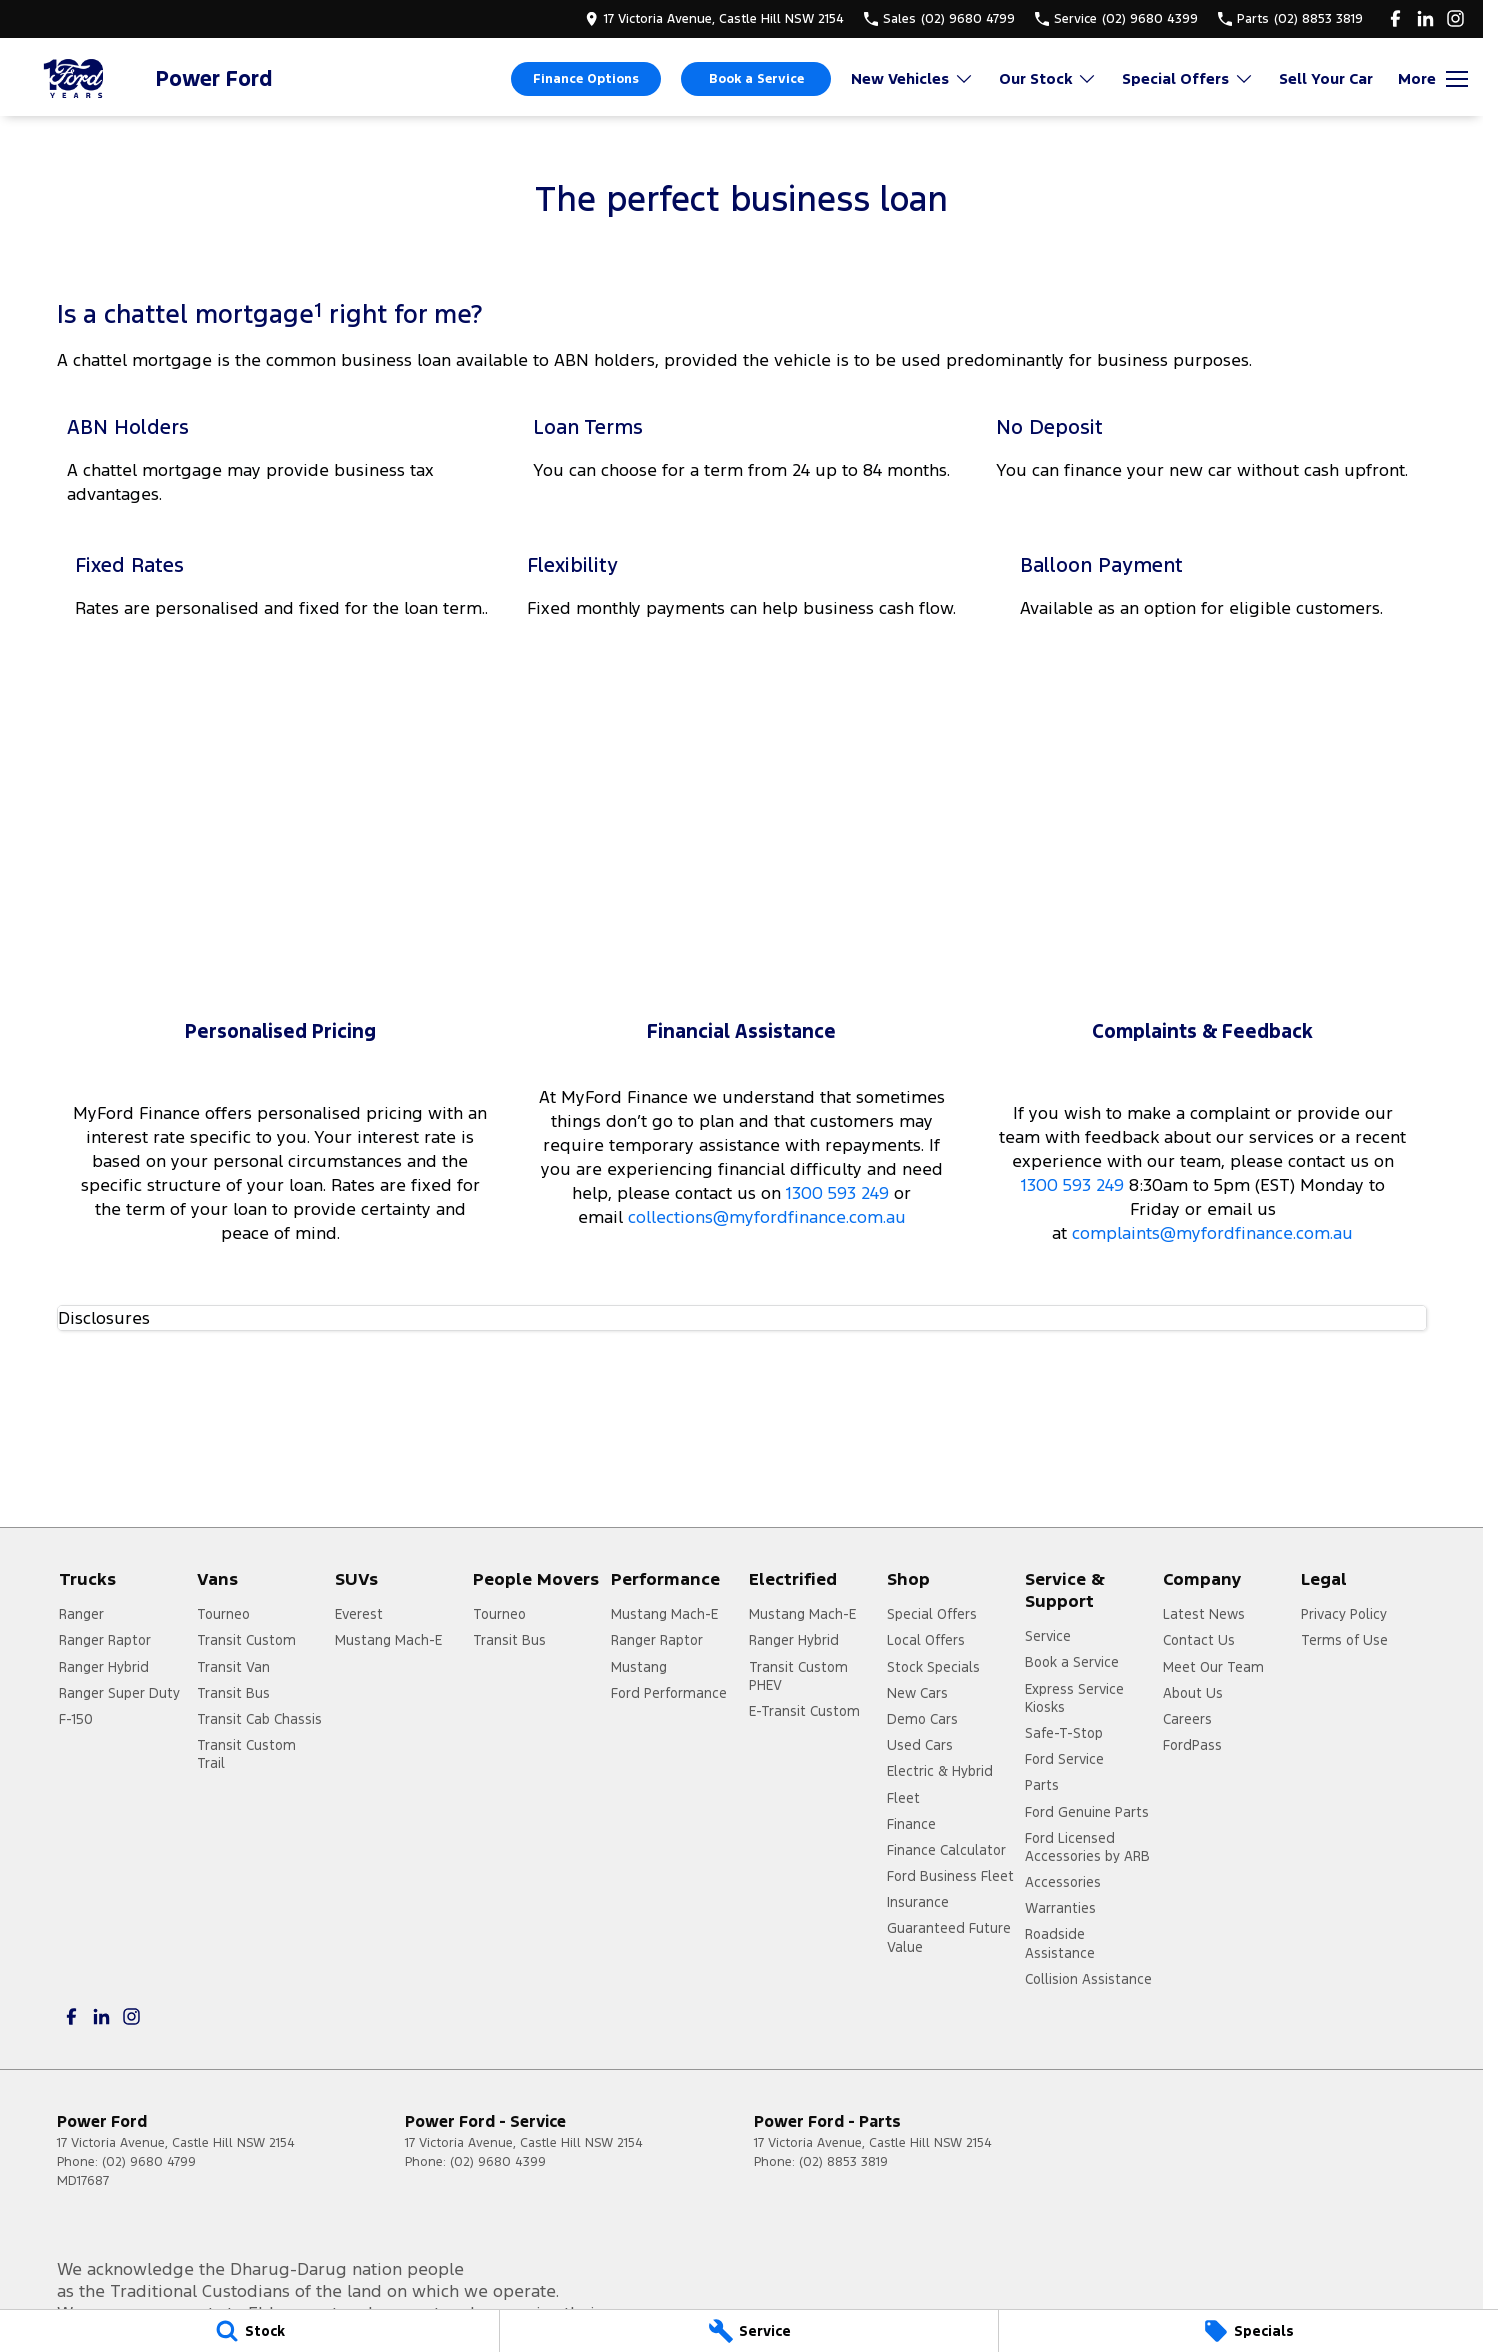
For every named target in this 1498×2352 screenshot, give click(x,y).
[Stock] (249, 2331)
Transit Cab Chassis (259, 1719)
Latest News (1204, 1614)
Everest (359, 1614)
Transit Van (233, 1667)
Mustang (639, 1667)
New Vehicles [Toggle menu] (912, 78)
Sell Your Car (1326, 78)
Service (1048, 1636)
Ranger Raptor (105, 1640)
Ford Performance (669, 1693)
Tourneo (223, 1614)
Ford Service (1064, 1759)
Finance (911, 1824)
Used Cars (920, 1745)
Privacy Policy (1344, 1614)
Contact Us (1199, 1640)
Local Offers (926, 1640)
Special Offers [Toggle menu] (1188, 78)
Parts (1042, 1785)
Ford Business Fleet (950, 1876)
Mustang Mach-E (388, 1640)
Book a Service (756, 79)
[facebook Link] (1395, 18)
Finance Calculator (946, 1850)
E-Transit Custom (804, 1711)
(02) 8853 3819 (843, 2162)
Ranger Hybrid (104, 1667)
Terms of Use (1344, 1640)
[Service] (749, 2331)
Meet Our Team (1213, 1667)
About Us (1193, 1693)
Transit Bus (233, 1693)
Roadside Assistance (1060, 1943)
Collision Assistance (1088, 1979)
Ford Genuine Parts (1087, 1812)
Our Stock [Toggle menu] (1048, 78)
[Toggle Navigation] (1433, 79)
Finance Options (586, 79)
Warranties (1060, 1908)
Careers (1187, 1719)
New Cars (917, 1693)
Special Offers (932, 1614)
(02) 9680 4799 (149, 2162)
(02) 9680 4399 (498, 2162)
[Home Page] (75, 78)
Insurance (918, 1902)
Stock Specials (933, 1667)
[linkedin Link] (1425, 18)
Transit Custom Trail (246, 1754)
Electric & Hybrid (940, 1771)
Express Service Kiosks (1074, 1698)
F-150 (76, 1719)
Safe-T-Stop (1064, 1733)
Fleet (903, 1798)
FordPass (1192, 1745)
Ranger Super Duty (119, 1693)
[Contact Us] (714, 18)
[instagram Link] (1455, 18)
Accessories (1063, 1882)
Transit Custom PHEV (798, 1676)
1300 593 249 (837, 1193)
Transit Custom (246, 1640)
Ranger (81, 1614)
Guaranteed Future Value (949, 1937)
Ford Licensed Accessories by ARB (1087, 1847)
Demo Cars (922, 1719)
